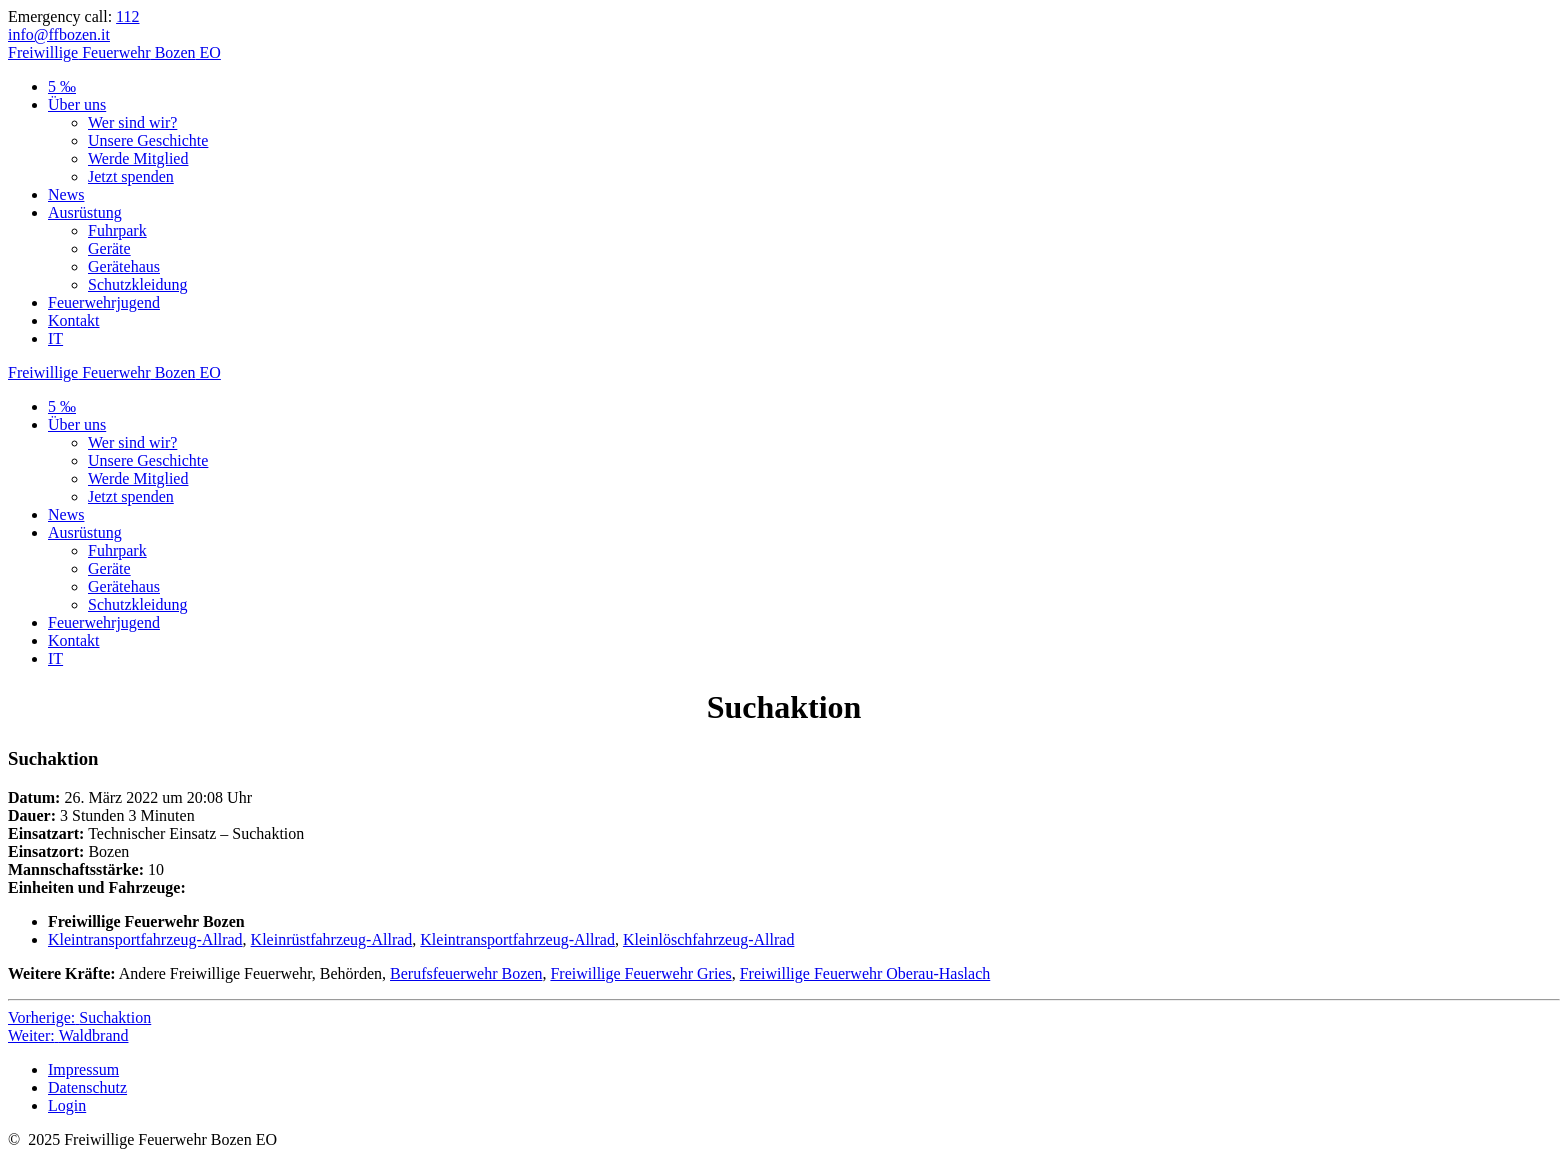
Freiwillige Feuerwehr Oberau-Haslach (865, 973)
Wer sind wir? (132, 122)
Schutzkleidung (138, 284)
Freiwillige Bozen (114, 52)
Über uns (77, 104)
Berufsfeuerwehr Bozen (466, 973)
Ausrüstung (85, 212)
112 (127, 16)
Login (67, 1105)
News (66, 194)
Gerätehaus (124, 266)
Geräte (109, 248)
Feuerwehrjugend (104, 302)
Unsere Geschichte (148, 140)
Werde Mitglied (138, 158)
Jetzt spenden (131, 176)
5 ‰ (62, 86)
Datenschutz (87, 1087)
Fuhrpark (117, 230)
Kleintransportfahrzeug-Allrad (145, 939)
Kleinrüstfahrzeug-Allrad (332, 939)
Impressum (83, 1069)
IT (55, 338)
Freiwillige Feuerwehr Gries (640, 973)
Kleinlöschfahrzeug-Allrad (708, 939)
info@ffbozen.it (59, 34)
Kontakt (74, 320)
